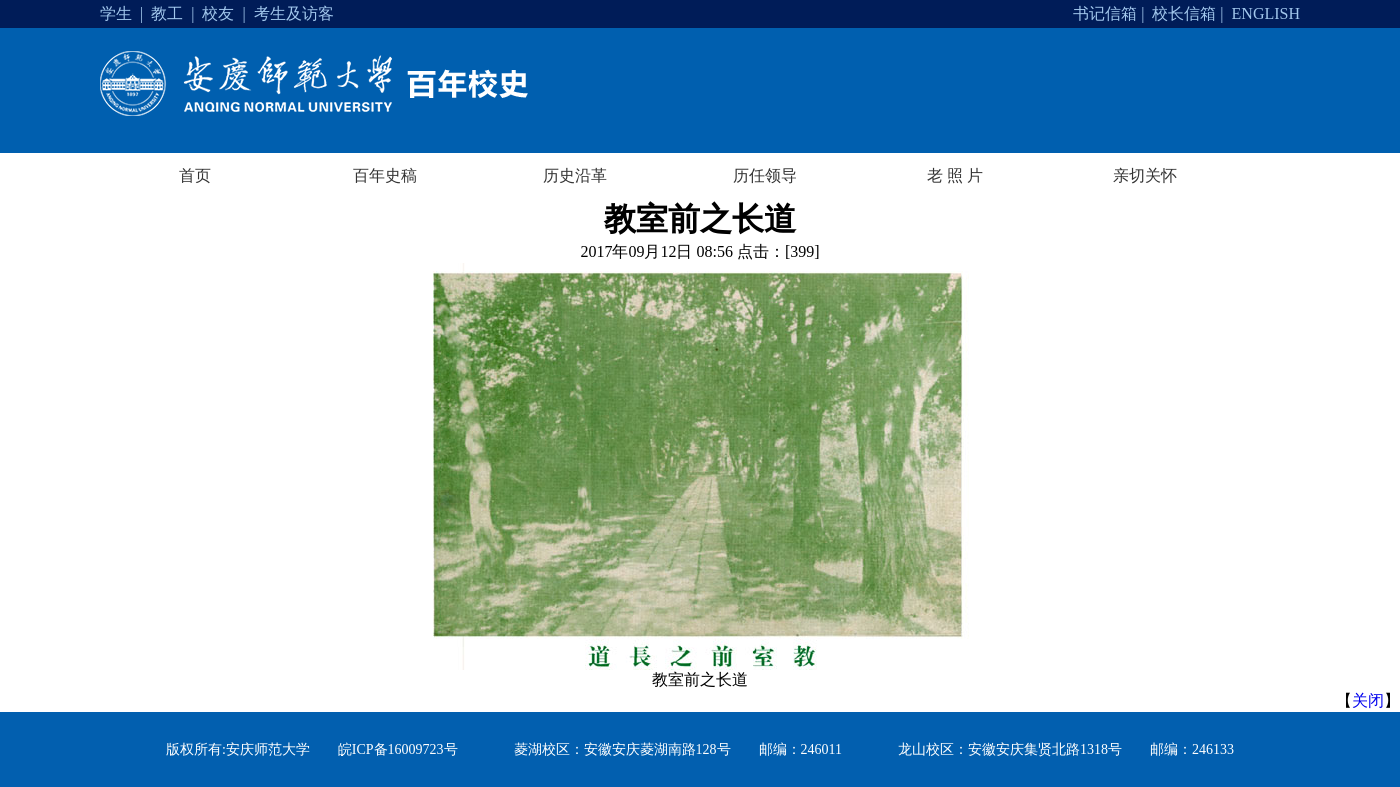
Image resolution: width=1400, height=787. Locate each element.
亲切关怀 (1145, 175)
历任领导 (765, 175)
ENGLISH (1266, 13)
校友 (218, 13)
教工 (167, 13)
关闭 (1368, 700)
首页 (195, 175)
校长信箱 (1184, 13)
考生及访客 (294, 13)
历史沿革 (575, 175)
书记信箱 (1105, 13)
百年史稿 (385, 175)
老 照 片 (955, 175)
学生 (116, 13)
